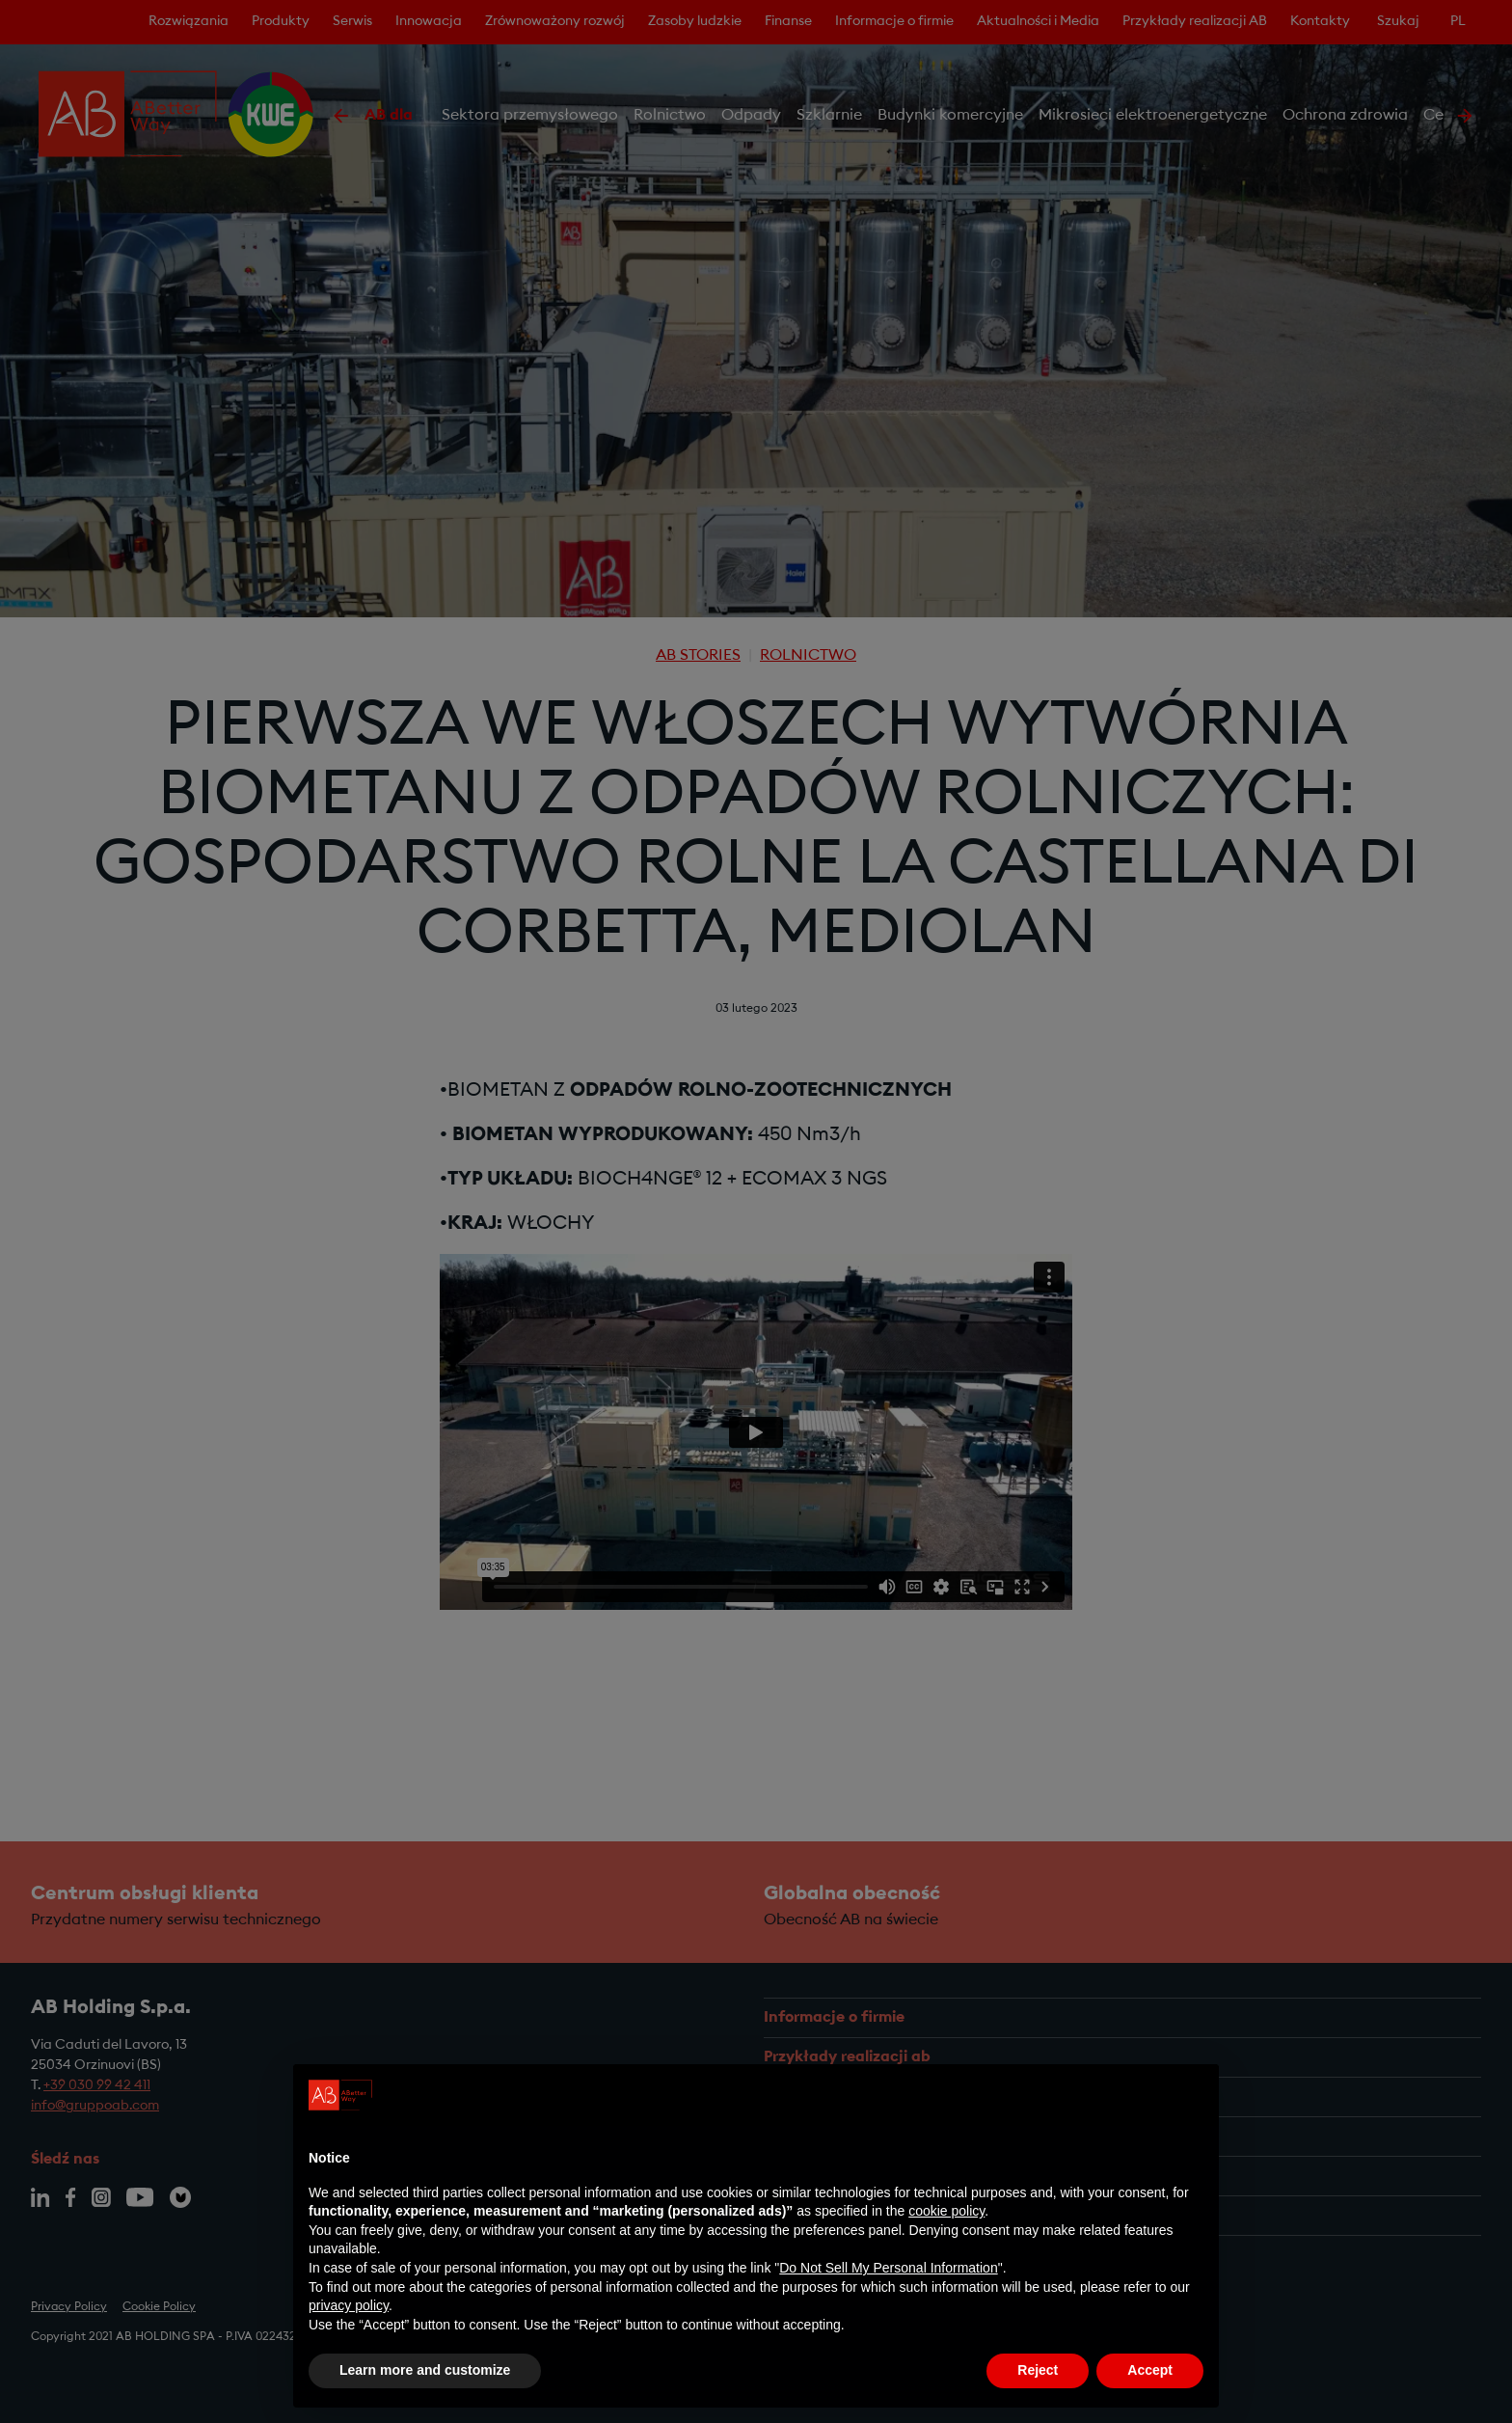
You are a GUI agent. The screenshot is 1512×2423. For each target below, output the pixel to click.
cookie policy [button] (946, 2211)
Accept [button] (1150, 2370)
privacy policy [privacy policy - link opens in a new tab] (349, 2305)
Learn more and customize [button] (424, 2370)
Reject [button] (1037, 2370)
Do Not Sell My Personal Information (888, 2267)
